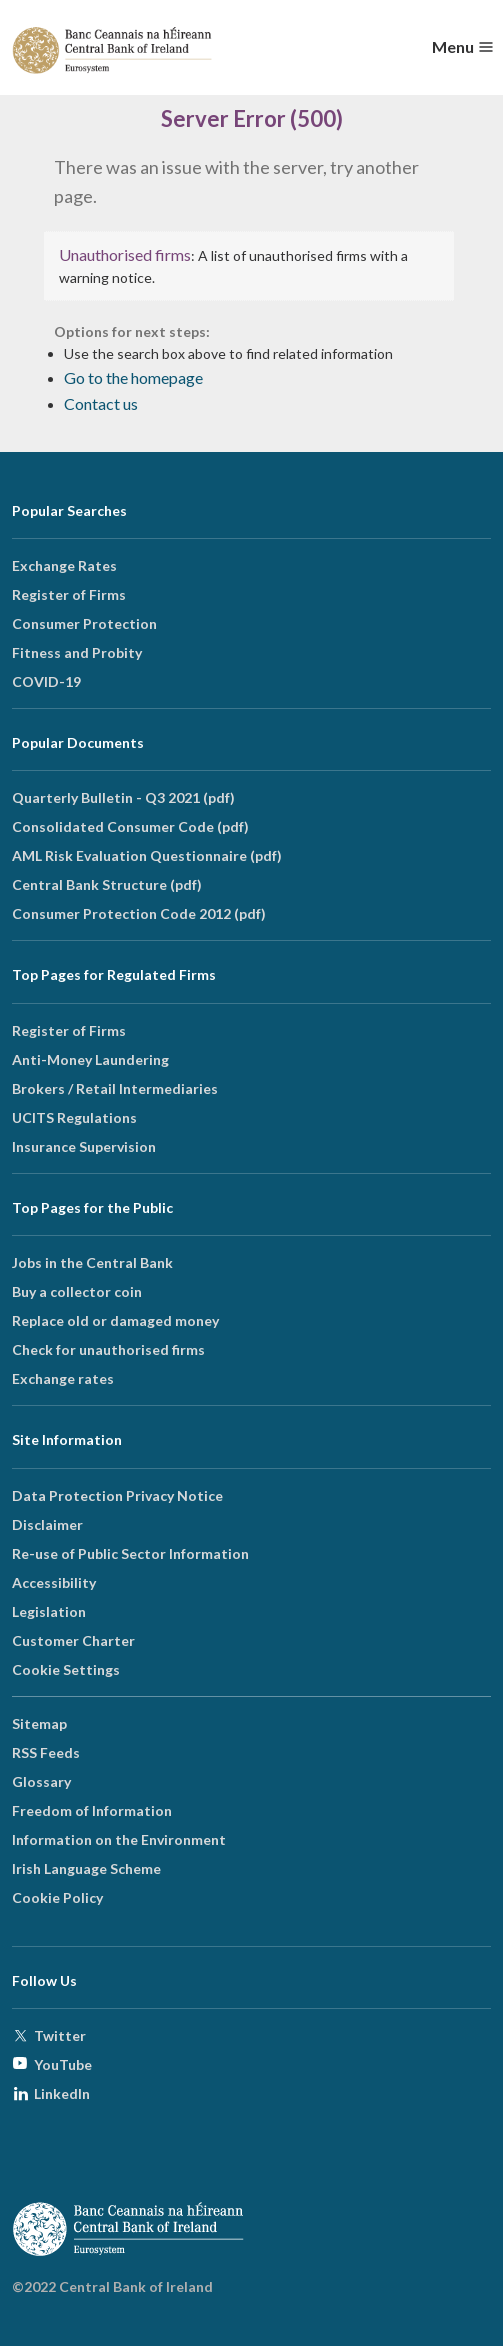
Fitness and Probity (77, 652)
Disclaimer (47, 1524)
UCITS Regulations (74, 1117)
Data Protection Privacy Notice (117, 1495)
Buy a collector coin (77, 1291)
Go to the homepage (133, 377)
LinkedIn (62, 2093)
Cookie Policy (57, 1897)
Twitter (60, 2035)
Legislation (49, 1611)
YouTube (63, 2064)
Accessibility (54, 1582)
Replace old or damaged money (115, 1320)
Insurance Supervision (84, 1146)
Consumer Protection (84, 623)
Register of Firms (69, 594)
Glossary (41, 1781)
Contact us (101, 403)
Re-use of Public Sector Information (130, 1553)
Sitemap (39, 1723)
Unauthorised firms (125, 254)
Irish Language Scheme (86, 1868)
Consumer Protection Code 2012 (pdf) (139, 913)
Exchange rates (63, 1378)
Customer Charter (73, 1640)
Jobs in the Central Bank (92, 1262)
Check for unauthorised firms (108, 1349)
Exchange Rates (64, 565)
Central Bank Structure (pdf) (107, 884)
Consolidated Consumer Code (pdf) (130, 826)
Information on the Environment (119, 1839)
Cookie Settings (66, 1669)
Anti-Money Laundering (90, 1059)
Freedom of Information (92, 1810)
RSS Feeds (46, 1752)
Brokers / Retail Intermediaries (115, 1088)
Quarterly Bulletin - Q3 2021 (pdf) (123, 797)
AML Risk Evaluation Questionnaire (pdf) (147, 855)
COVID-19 (46, 681)
